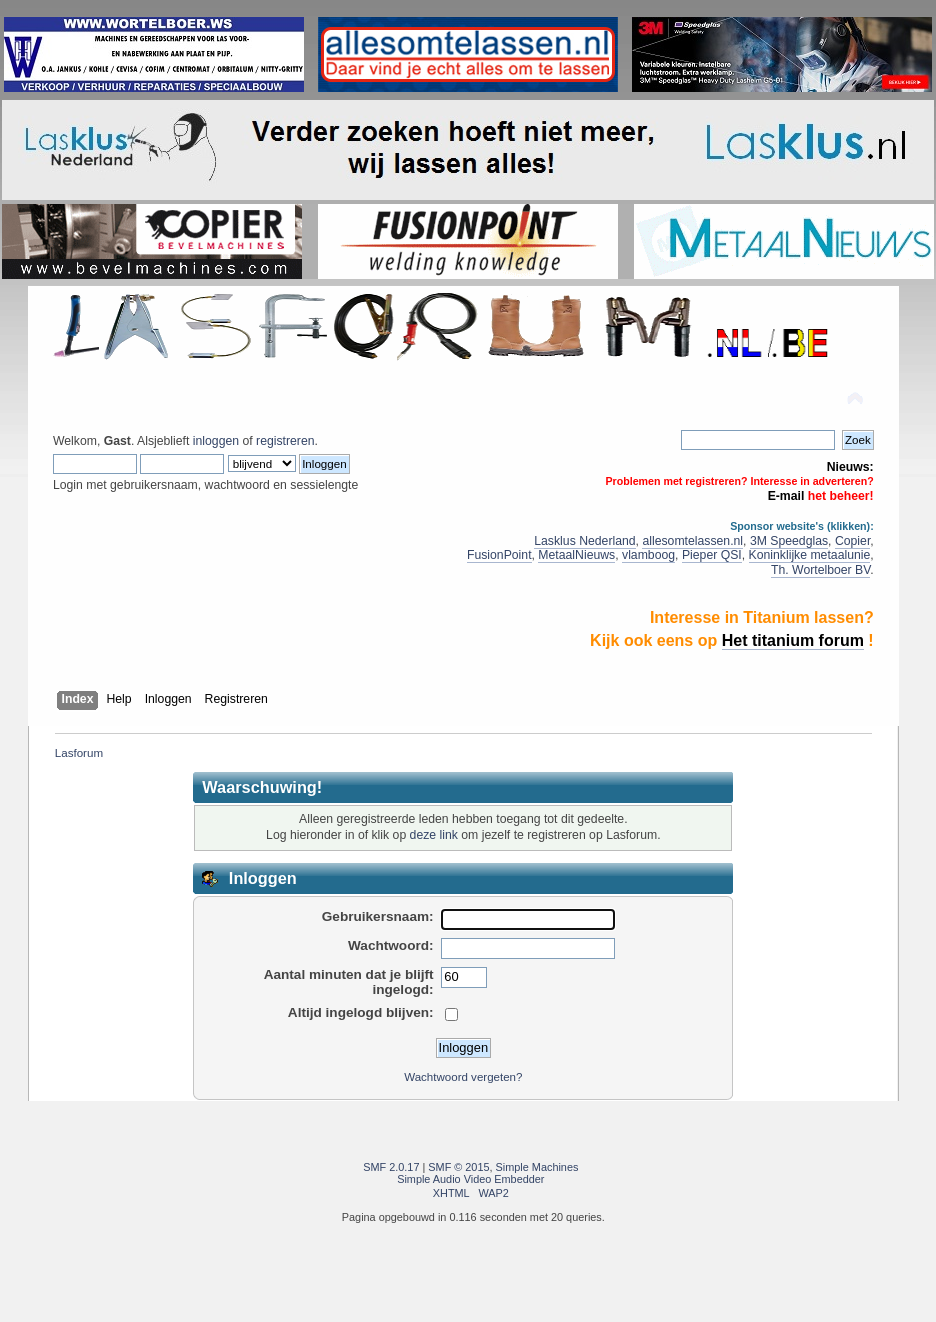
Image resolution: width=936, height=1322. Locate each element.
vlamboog (648, 555)
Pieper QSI (712, 555)
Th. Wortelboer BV (820, 570)
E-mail (786, 496)
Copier (852, 541)
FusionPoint (499, 555)
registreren (285, 441)
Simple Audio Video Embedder (470, 1179)
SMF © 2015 (458, 1167)
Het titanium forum (793, 640)
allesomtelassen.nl (692, 541)
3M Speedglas (789, 541)
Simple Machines (537, 1167)
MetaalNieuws (576, 555)
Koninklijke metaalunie (810, 555)
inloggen (216, 441)
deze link (434, 835)
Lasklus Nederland (584, 541)
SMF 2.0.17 (391, 1167)
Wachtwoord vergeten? (463, 1077)
